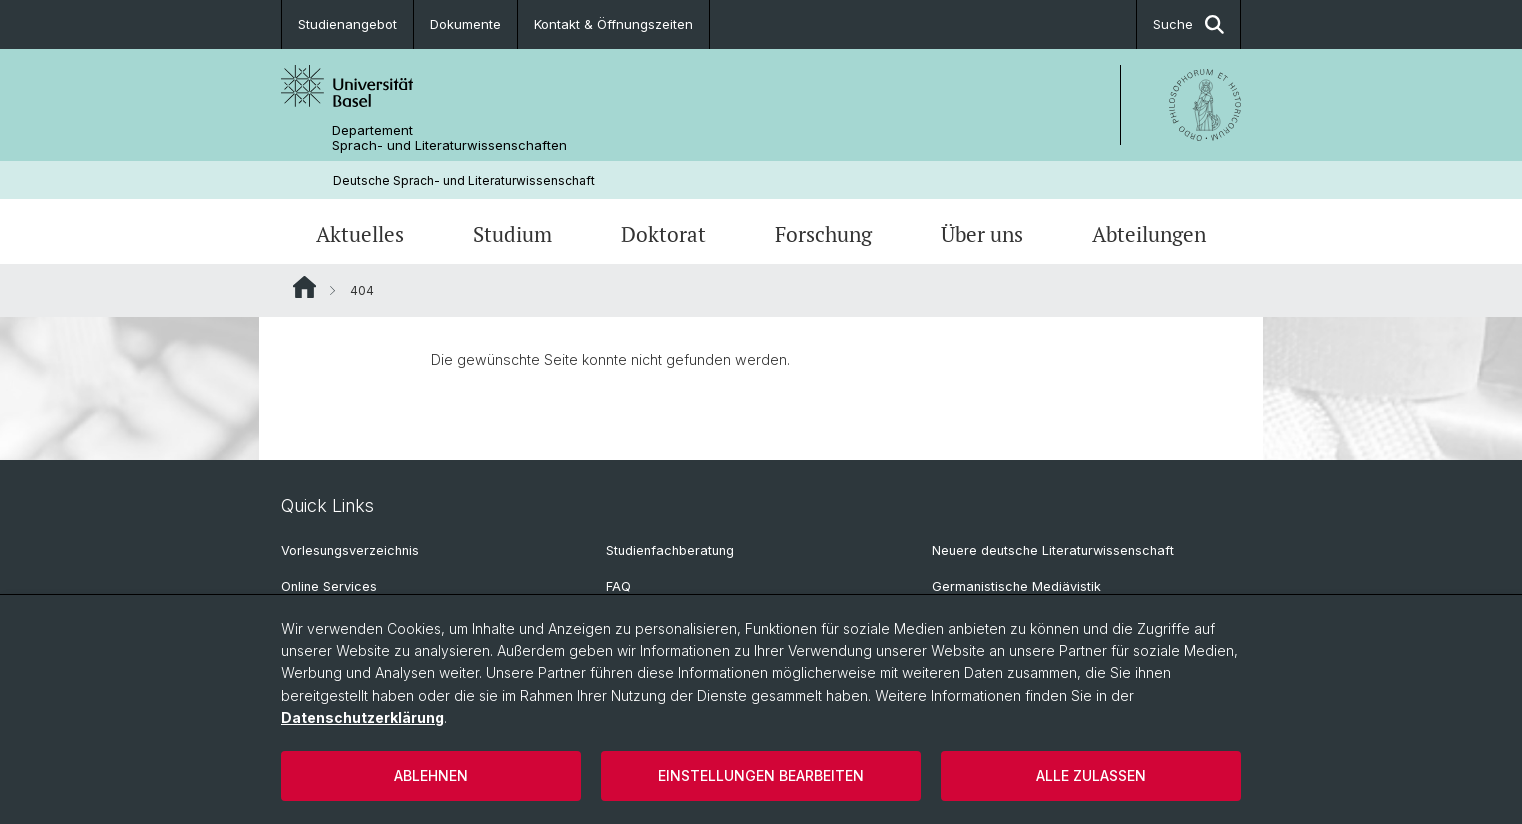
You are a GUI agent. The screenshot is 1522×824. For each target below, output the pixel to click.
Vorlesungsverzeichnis (350, 550)
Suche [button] (1188, 24)
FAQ (618, 586)
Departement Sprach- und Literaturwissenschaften (449, 138)
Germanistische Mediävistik (1016, 586)
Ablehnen (431, 775)
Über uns (982, 234)
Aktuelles (360, 234)
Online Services (329, 586)
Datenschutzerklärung (362, 717)
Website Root (304, 287)
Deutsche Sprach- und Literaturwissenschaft (464, 180)
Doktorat (663, 234)
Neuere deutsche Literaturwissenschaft (1053, 550)
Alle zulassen (1091, 775)
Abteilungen (1149, 234)
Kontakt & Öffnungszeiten (613, 24)
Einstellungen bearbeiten (761, 775)
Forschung (823, 234)
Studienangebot (347, 24)
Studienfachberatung (670, 550)
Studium (512, 234)
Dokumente (465, 24)
